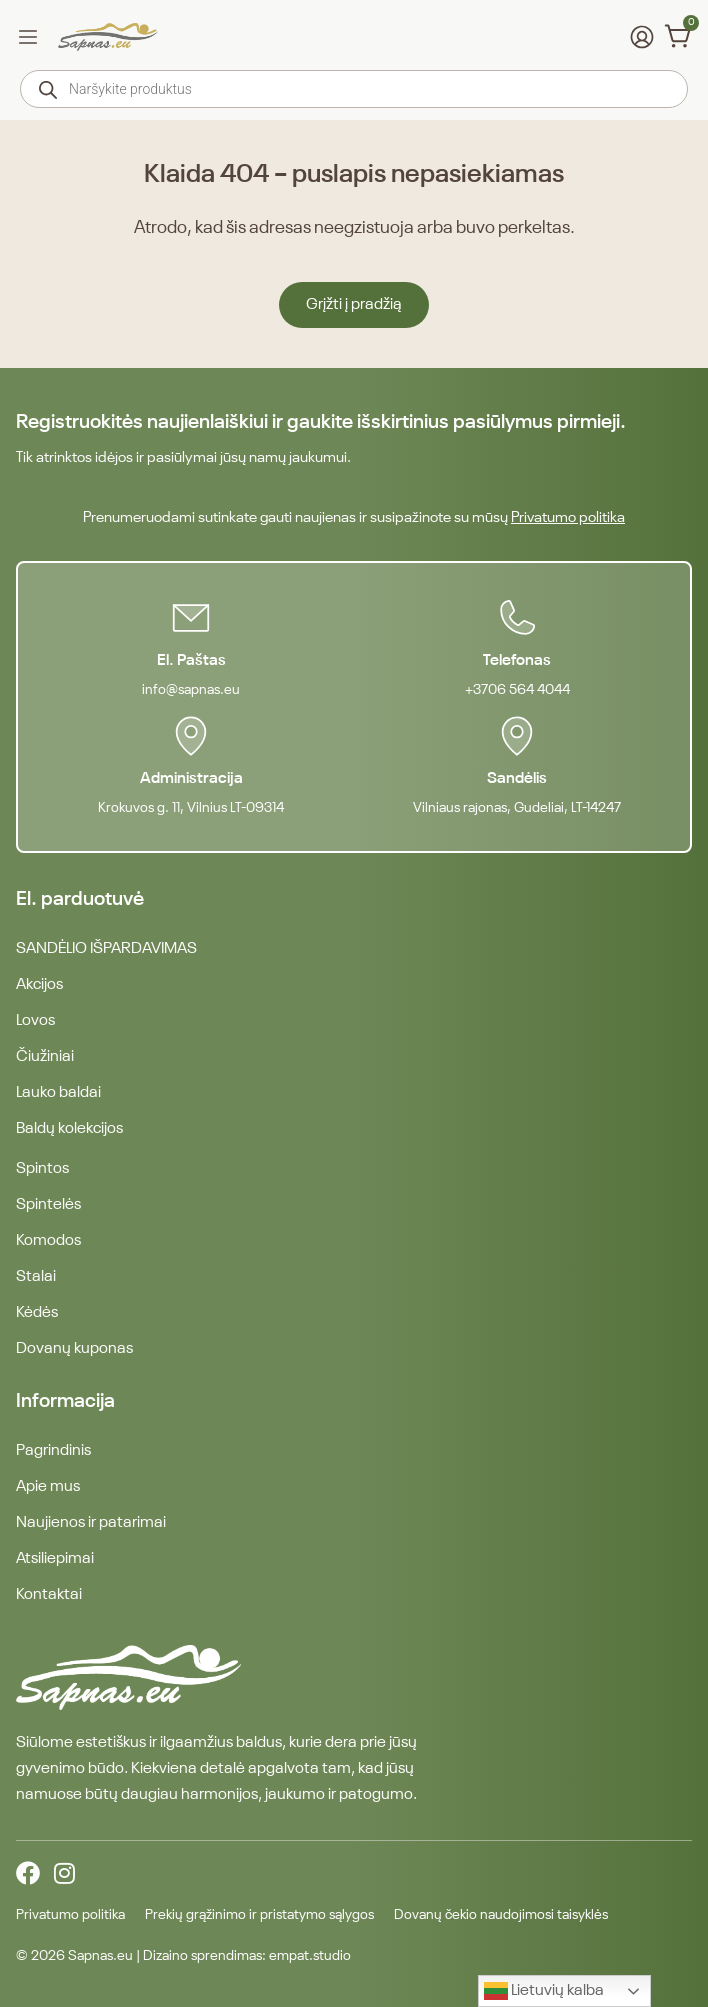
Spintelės (48, 1205)
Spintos (42, 1169)
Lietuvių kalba (544, 1991)
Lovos (35, 1021)
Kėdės (37, 1313)
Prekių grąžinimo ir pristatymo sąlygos (259, 1915)
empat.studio (310, 1956)
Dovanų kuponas (74, 1349)
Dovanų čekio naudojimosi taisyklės (501, 1915)
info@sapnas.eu (191, 690)
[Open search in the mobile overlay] (354, 89)
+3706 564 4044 (517, 690)
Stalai (36, 1277)
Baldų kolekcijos (69, 1129)
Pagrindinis (53, 1451)
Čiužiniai (45, 1057)
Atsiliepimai (55, 1559)
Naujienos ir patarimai (91, 1523)
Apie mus (48, 1487)
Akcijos (39, 985)
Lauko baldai (58, 1093)
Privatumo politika (568, 517)
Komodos (48, 1241)
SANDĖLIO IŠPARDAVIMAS (106, 949)
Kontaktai (49, 1595)
